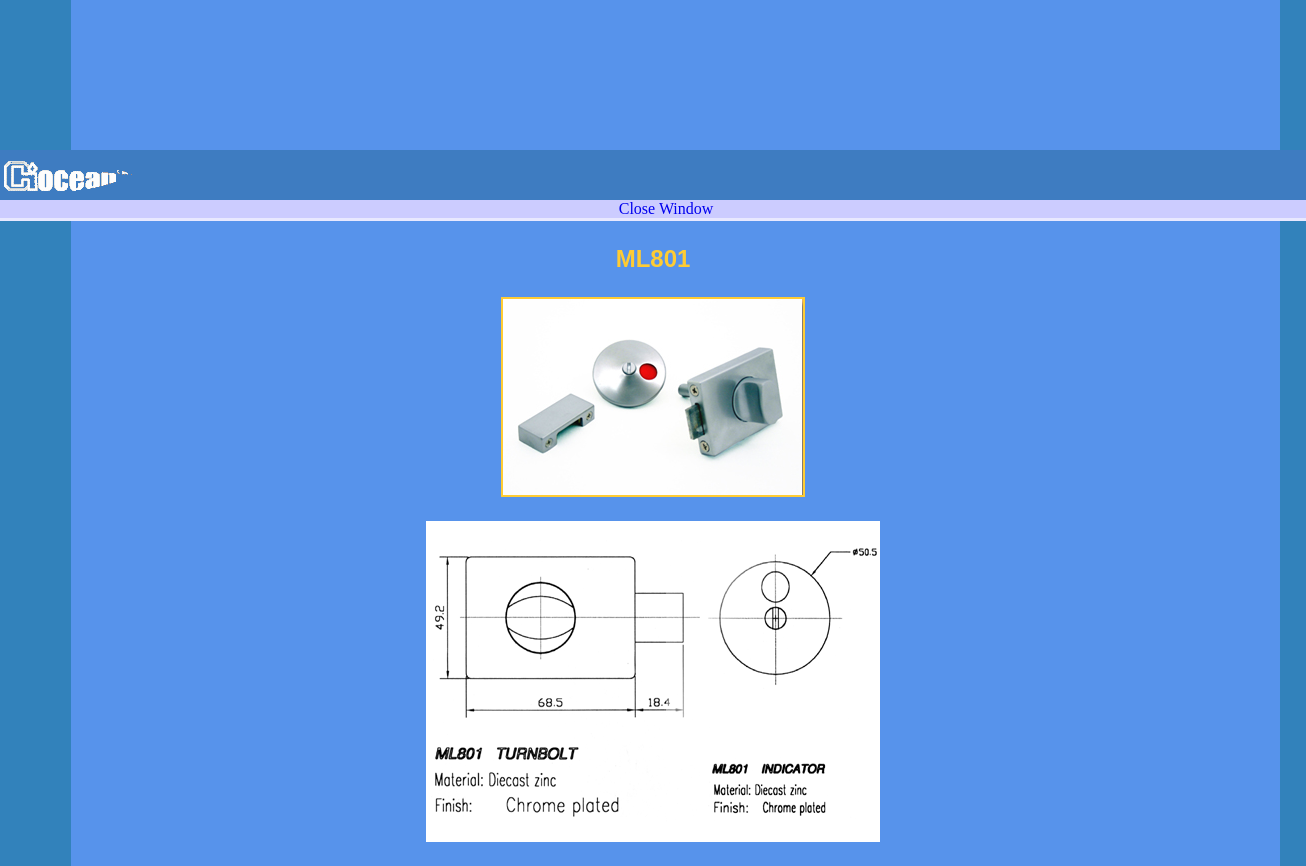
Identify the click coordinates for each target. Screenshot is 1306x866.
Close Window (666, 208)
